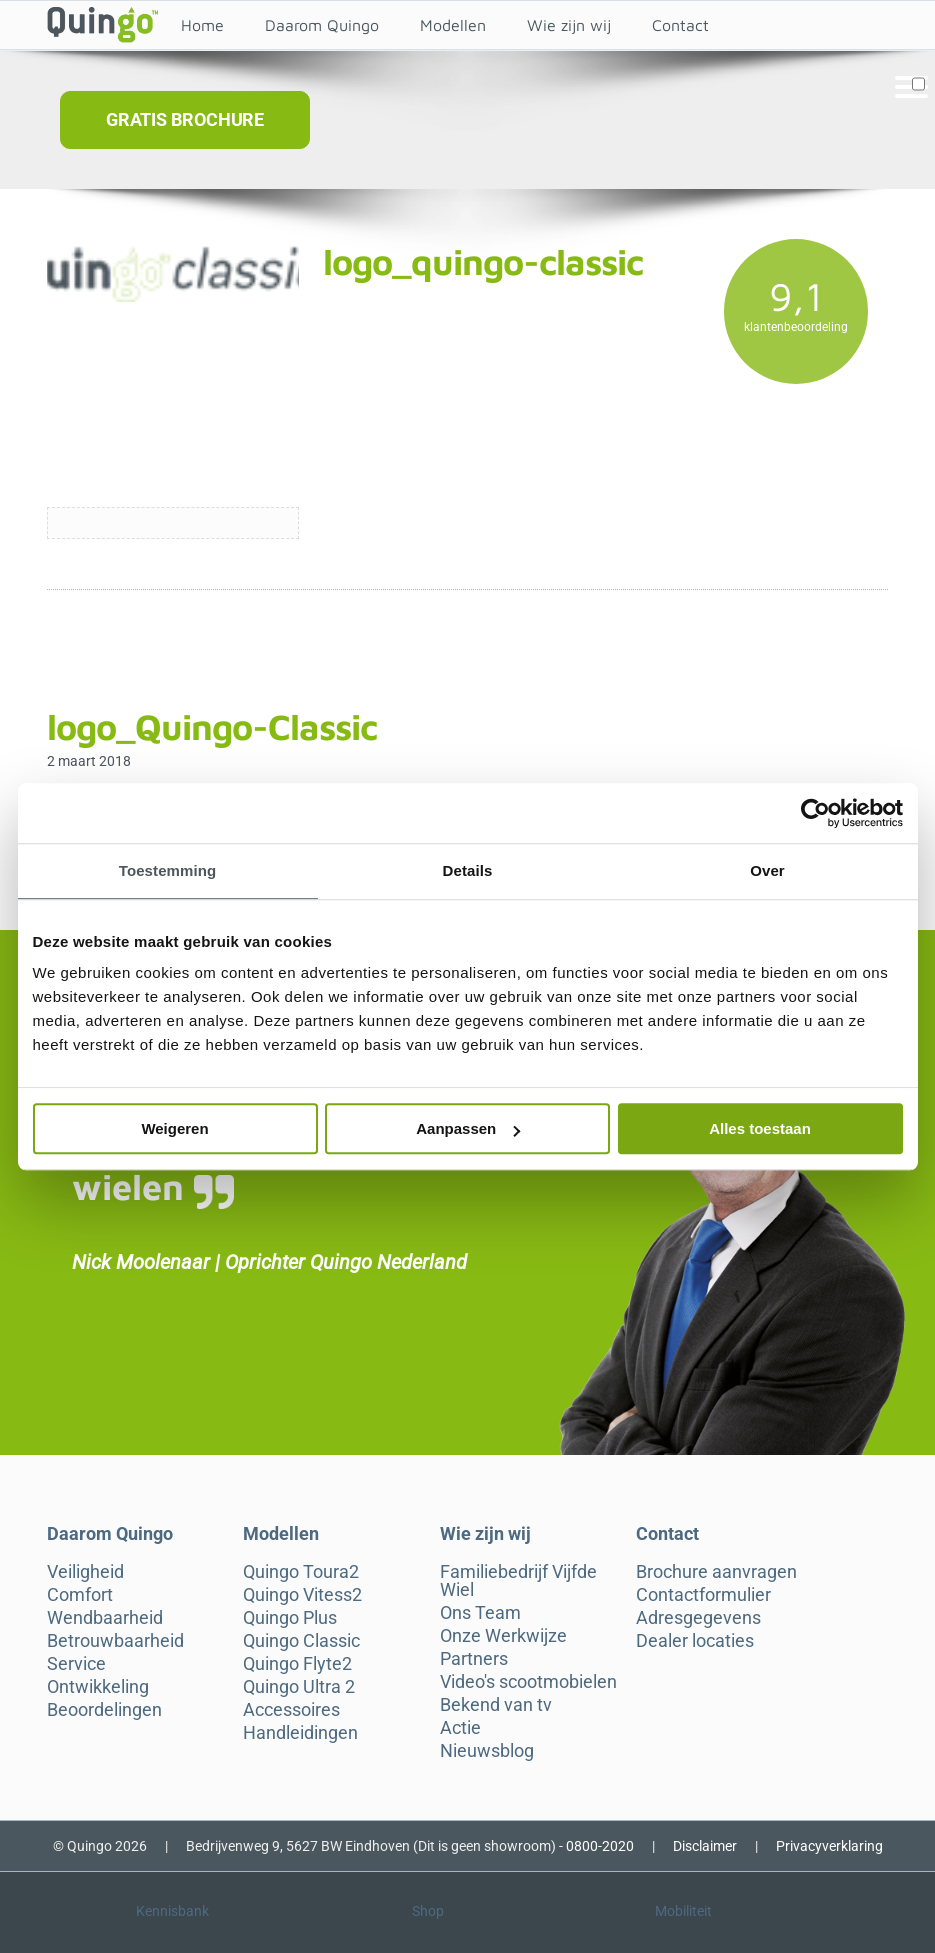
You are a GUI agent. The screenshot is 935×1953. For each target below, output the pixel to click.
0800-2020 (600, 1846)
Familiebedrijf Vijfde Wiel (518, 1581)
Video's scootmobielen (528, 1682)
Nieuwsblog (487, 1751)
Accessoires (291, 1710)
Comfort (80, 1595)
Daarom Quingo (322, 25)
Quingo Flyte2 (297, 1664)
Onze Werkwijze (503, 1636)
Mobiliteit (683, 1911)
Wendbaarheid (105, 1618)
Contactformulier (703, 1595)
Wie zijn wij (569, 25)
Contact (680, 25)
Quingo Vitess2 (302, 1595)
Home (202, 25)
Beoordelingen (104, 1710)
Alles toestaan (760, 1128)
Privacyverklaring (829, 1846)
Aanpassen (468, 1128)
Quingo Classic (301, 1641)
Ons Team (480, 1613)
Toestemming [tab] (168, 870)
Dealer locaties (695, 1641)
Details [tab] (468, 870)
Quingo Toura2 (301, 1572)
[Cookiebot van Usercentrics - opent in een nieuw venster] (815, 813)
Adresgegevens (698, 1618)
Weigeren (174, 1128)
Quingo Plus (290, 1618)
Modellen (453, 25)
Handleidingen (300, 1733)
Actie (460, 1728)
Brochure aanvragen (716, 1572)
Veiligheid (85, 1572)
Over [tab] (767, 870)
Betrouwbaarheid (115, 1641)
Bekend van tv (496, 1705)
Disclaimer (705, 1846)
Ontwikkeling (98, 1687)
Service (76, 1664)
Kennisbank (172, 1911)
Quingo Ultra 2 (299, 1687)
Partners (474, 1659)
